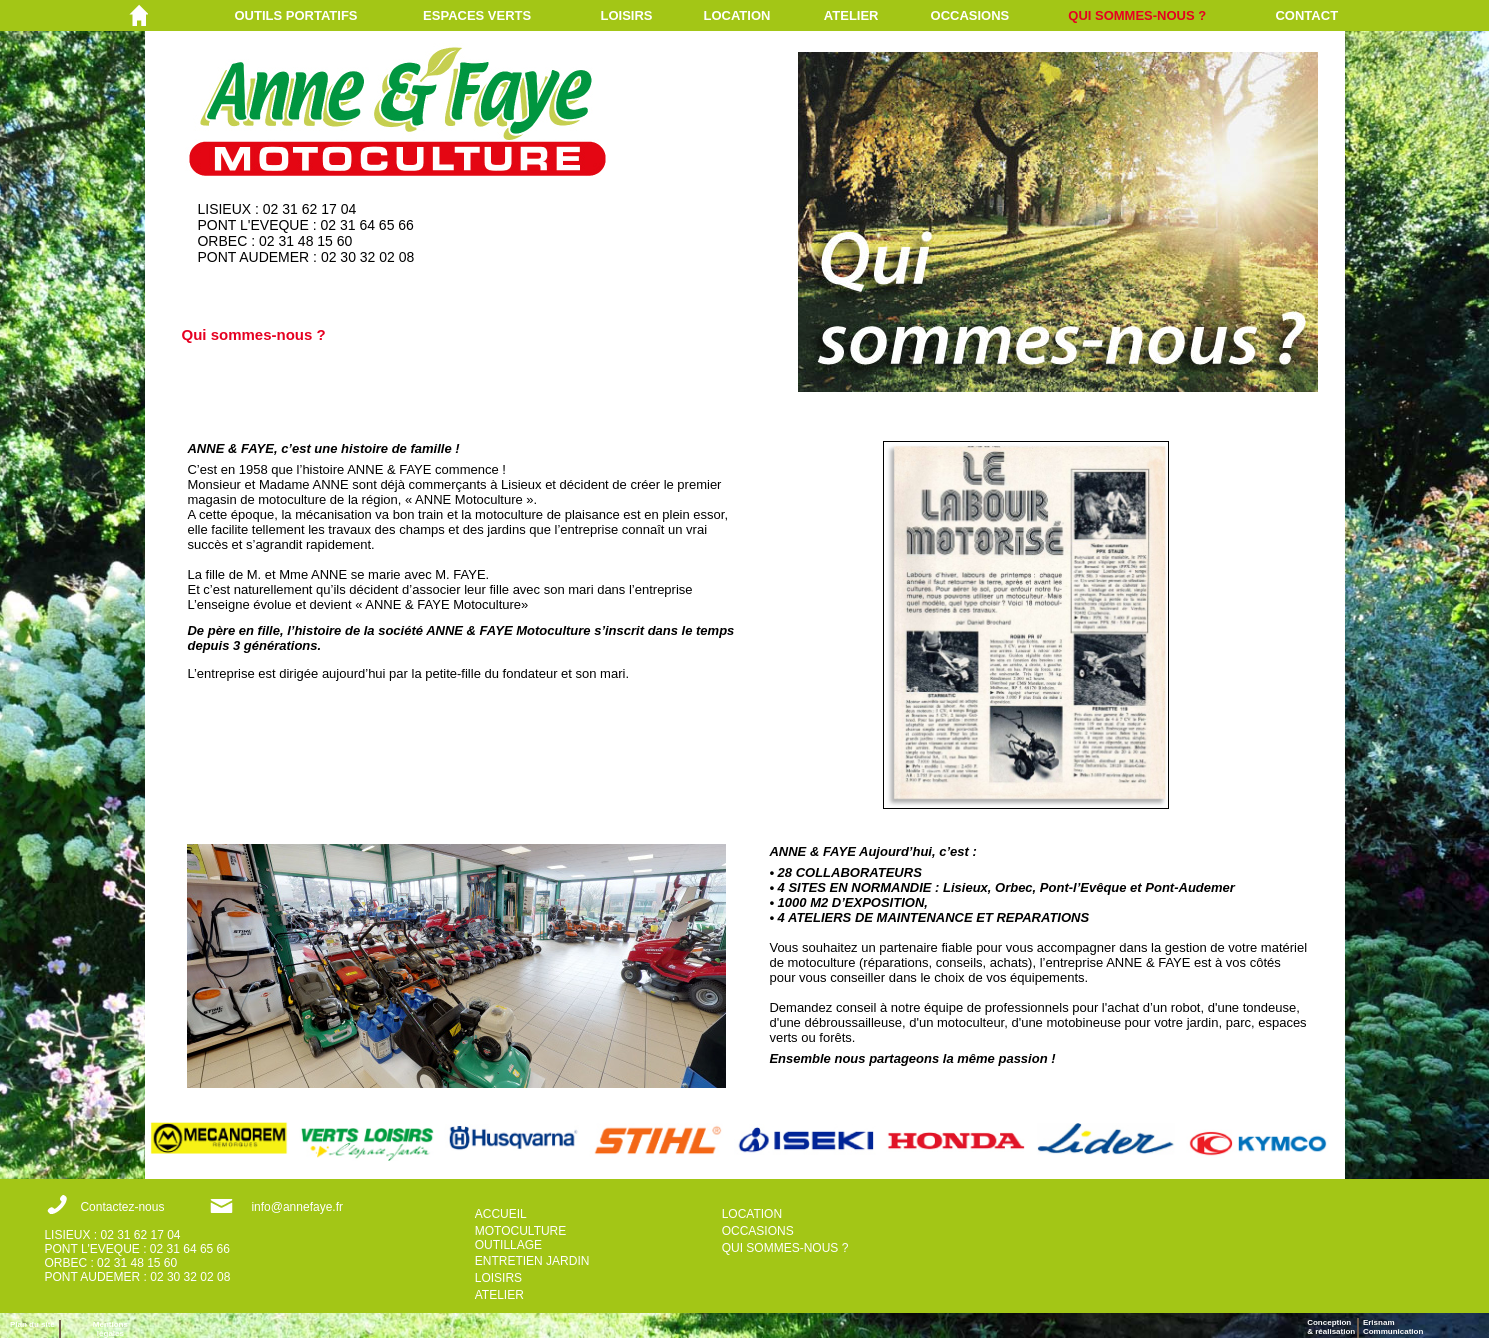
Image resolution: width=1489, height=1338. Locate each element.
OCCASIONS (970, 15)
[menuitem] (328, 15)
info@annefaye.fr (297, 1207)
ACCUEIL (501, 1214)
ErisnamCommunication (1393, 1327)
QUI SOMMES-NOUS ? (1137, 15)
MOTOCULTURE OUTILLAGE (521, 1238)
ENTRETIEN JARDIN (532, 1261)
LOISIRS (627, 15)
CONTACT (1306, 15)
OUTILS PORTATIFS (295, 15)
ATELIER (851, 15)
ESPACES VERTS (477, 15)
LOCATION (737, 15)
